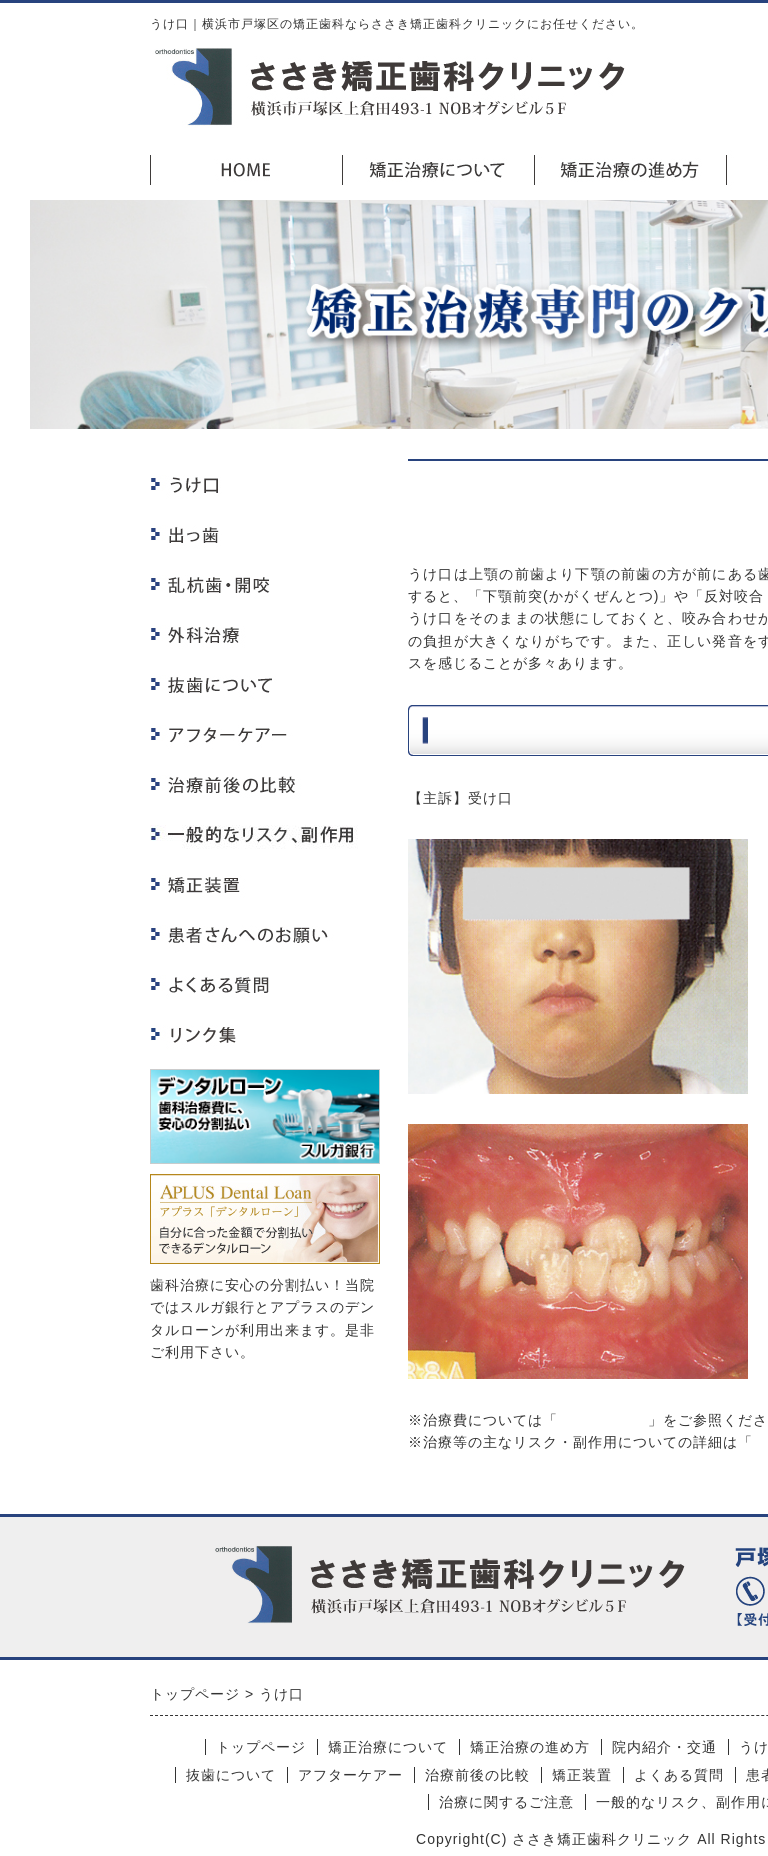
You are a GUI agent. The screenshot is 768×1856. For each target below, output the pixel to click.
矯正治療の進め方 (530, 1747)
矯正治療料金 (603, 1420)
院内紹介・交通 (664, 1747)
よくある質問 (679, 1775)
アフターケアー (350, 1775)
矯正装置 (582, 1775)
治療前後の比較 (477, 1775)
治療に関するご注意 (506, 1802)
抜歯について (231, 1775)
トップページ (261, 1747)
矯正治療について (388, 1747)
